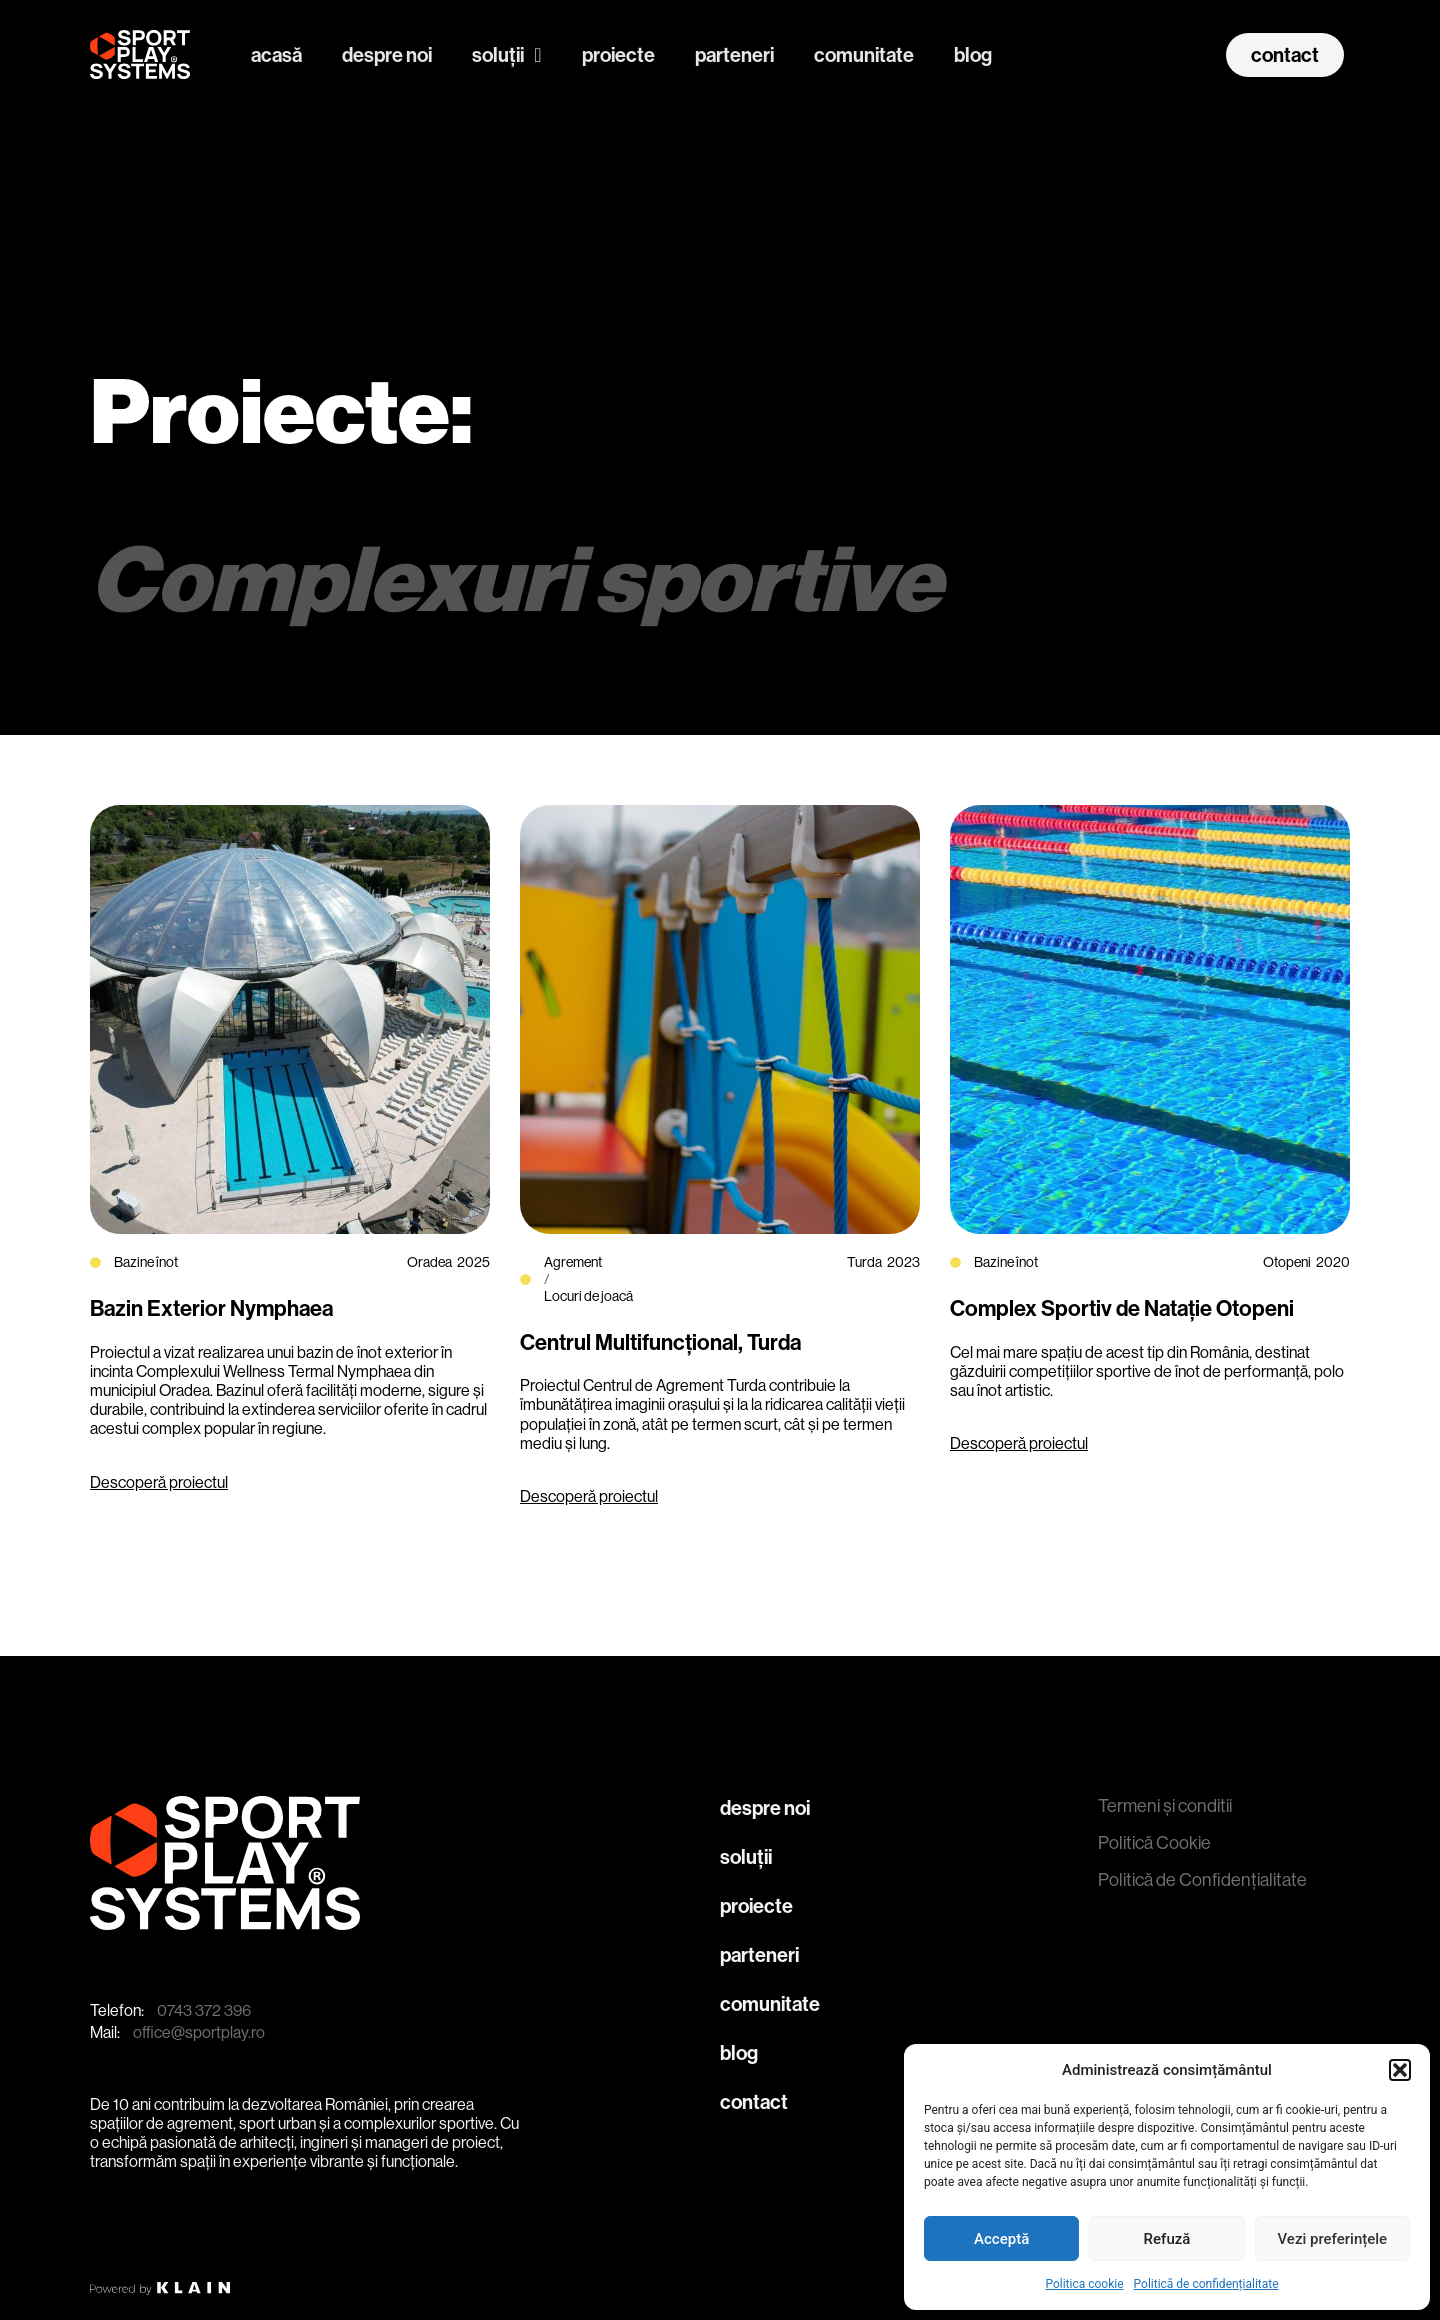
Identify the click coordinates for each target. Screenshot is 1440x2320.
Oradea (429, 1262)
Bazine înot (146, 1262)
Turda (864, 1262)
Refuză (1167, 2239)
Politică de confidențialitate (1206, 2284)
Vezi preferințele (1333, 2239)
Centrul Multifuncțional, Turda (660, 1343)
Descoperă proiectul (159, 1482)
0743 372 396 (204, 2010)
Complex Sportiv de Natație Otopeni (1122, 1309)
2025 (473, 1262)
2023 (903, 1262)
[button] (1400, 2070)
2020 (1333, 1262)
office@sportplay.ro (199, 2032)
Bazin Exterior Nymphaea (211, 1309)
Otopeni (1287, 1262)
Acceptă (1001, 2239)
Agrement (573, 1262)
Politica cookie (1084, 2284)
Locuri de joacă (588, 1296)
